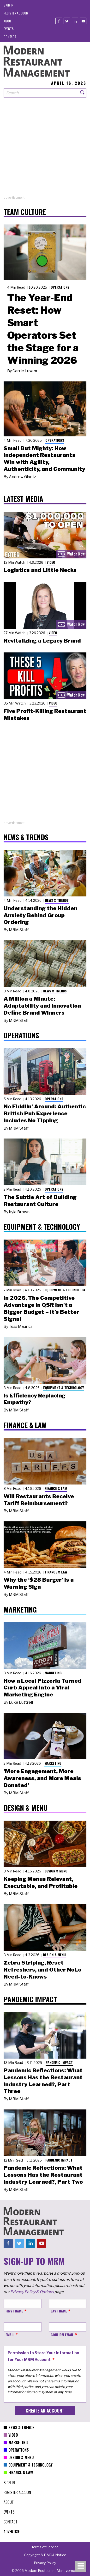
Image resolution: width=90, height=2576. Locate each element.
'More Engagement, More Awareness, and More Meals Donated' (42, 1778)
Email (10, 2334)
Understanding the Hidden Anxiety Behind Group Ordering (40, 915)
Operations (60, 287)
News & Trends (57, 900)
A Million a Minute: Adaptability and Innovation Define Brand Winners (42, 1005)
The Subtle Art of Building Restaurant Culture (40, 1200)
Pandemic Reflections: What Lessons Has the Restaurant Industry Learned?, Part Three (43, 2081)
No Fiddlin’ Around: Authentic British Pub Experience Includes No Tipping (45, 1113)
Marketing (53, 1672)
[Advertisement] (45, 150)
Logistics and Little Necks (40, 570)
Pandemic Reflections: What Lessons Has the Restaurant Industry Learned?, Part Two (43, 2174)
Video (51, 562)
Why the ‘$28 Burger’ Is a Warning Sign (39, 1583)
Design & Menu (56, 1870)
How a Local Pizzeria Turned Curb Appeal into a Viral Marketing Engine (42, 1687)
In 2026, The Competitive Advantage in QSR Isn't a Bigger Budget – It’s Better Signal (41, 1308)
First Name (14, 2310)
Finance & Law (56, 1488)
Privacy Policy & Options (32, 2292)
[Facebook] (58, 21)
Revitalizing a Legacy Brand (42, 640)
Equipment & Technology (65, 1289)
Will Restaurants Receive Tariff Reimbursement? (39, 1500)
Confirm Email (62, 2334)
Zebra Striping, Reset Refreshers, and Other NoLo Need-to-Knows (42, 1969)
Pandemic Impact (59, 2062)
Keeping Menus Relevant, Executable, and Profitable (41, 1882)
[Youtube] (83, 21)
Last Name (59, 2310)
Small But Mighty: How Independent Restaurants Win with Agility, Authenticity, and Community (44, 458)
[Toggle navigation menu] (80, 2566)
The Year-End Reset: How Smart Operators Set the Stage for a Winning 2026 (43, 328)
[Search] (82, 93)
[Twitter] (67, 21)
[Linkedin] (75, 21)
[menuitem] (8, 4)
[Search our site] (41, 93)
